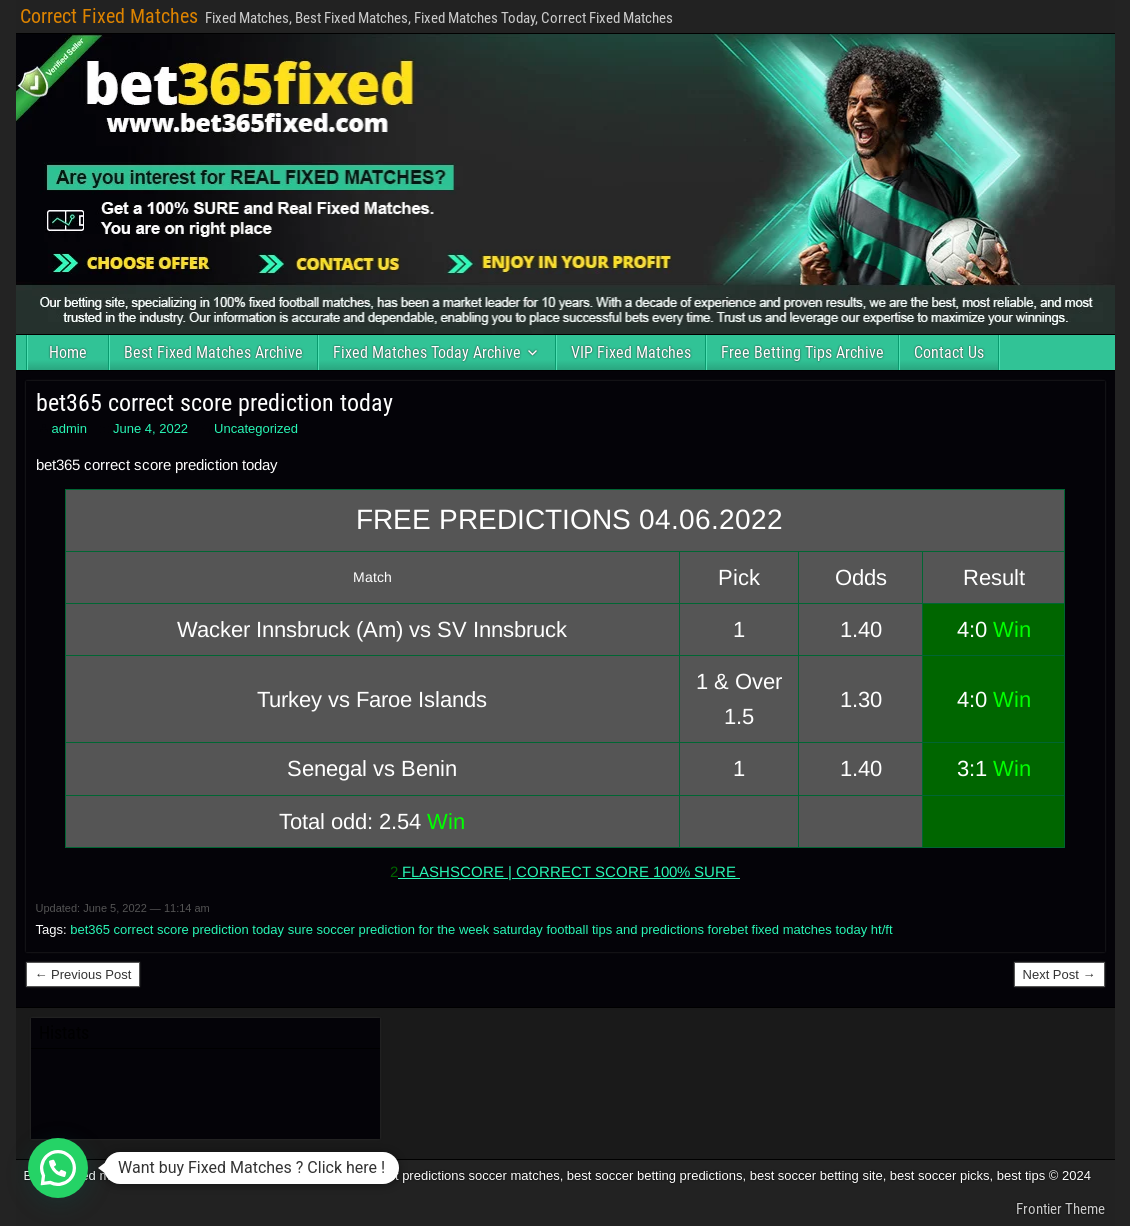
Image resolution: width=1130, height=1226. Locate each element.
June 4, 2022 (150, 428)
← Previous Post (83, 974)
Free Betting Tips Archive (802, 352)
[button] (58, 1168)
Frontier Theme (1060, 1209)
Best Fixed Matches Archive (213, 352)
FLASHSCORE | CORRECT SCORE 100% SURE (569, 871)
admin (69, 428)
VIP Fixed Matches (631, 352)
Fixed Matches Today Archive (427, 352)
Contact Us (949, 352)
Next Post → (1059, 974)
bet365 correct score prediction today (214, 403)
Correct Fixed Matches (109, 16)
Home (68, 352)
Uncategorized (256, 428)
